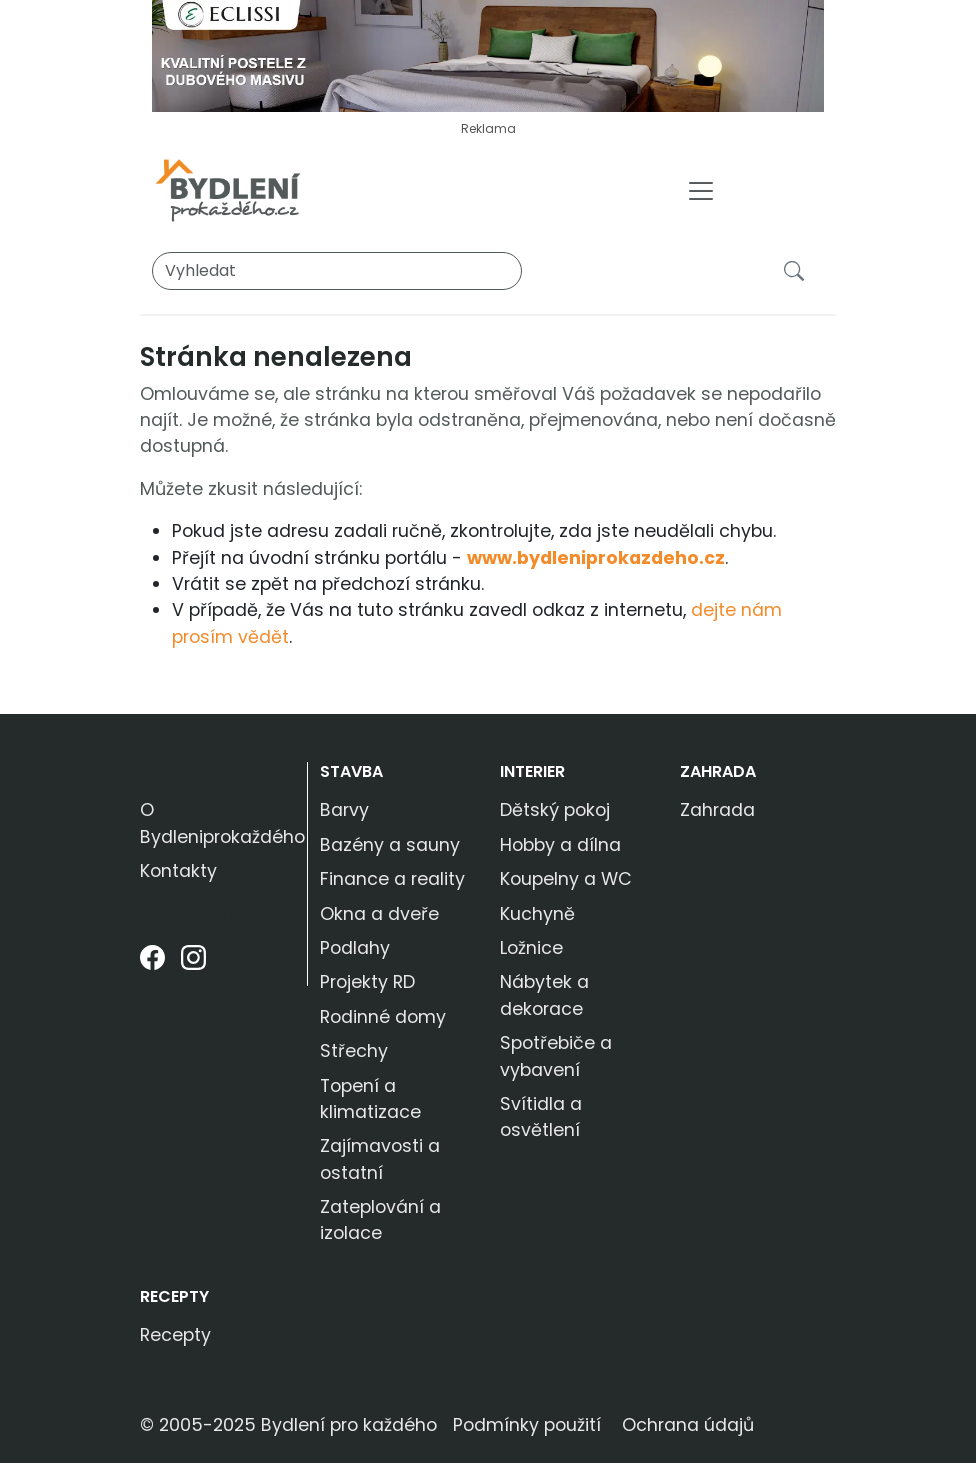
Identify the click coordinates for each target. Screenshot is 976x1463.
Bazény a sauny (390, 845)
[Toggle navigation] (701, 191)
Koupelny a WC (566, 879)
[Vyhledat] (337, 271)
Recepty (174, 1296)
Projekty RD (367, 982)
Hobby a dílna (560, 845)
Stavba (351, 771)
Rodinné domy (383, 1017)
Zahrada (718, 771)
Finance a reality (392, 879)
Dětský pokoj (555, 810)
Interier (532, 771)
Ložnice (531, 948)
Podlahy (355, 948)
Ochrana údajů (688, 1425)
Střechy (354, 1051)
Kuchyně (537, 914)
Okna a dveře (379, 914)
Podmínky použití (527, 1425)
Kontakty (178, 871)
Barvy (344, 810)
